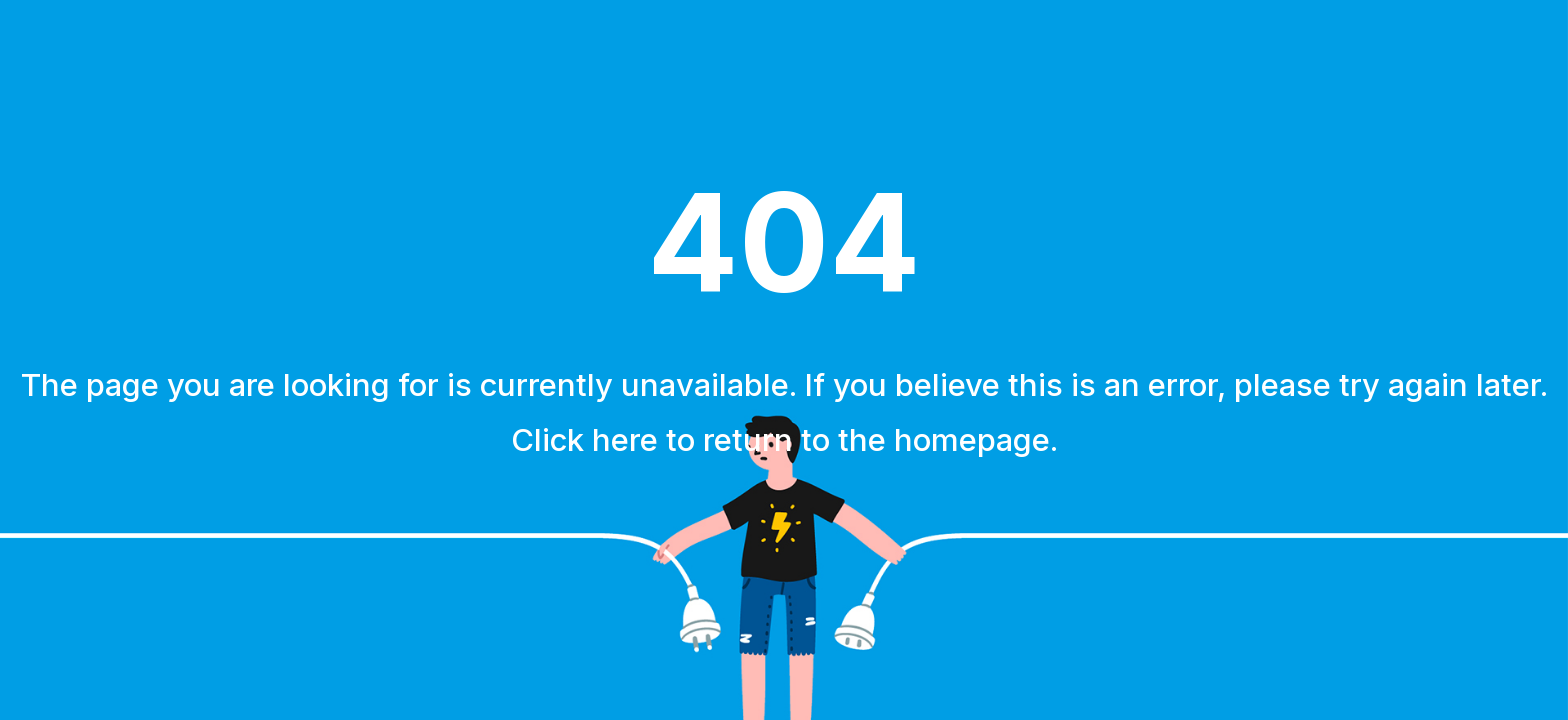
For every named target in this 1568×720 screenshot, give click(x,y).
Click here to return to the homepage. (784, 439)
